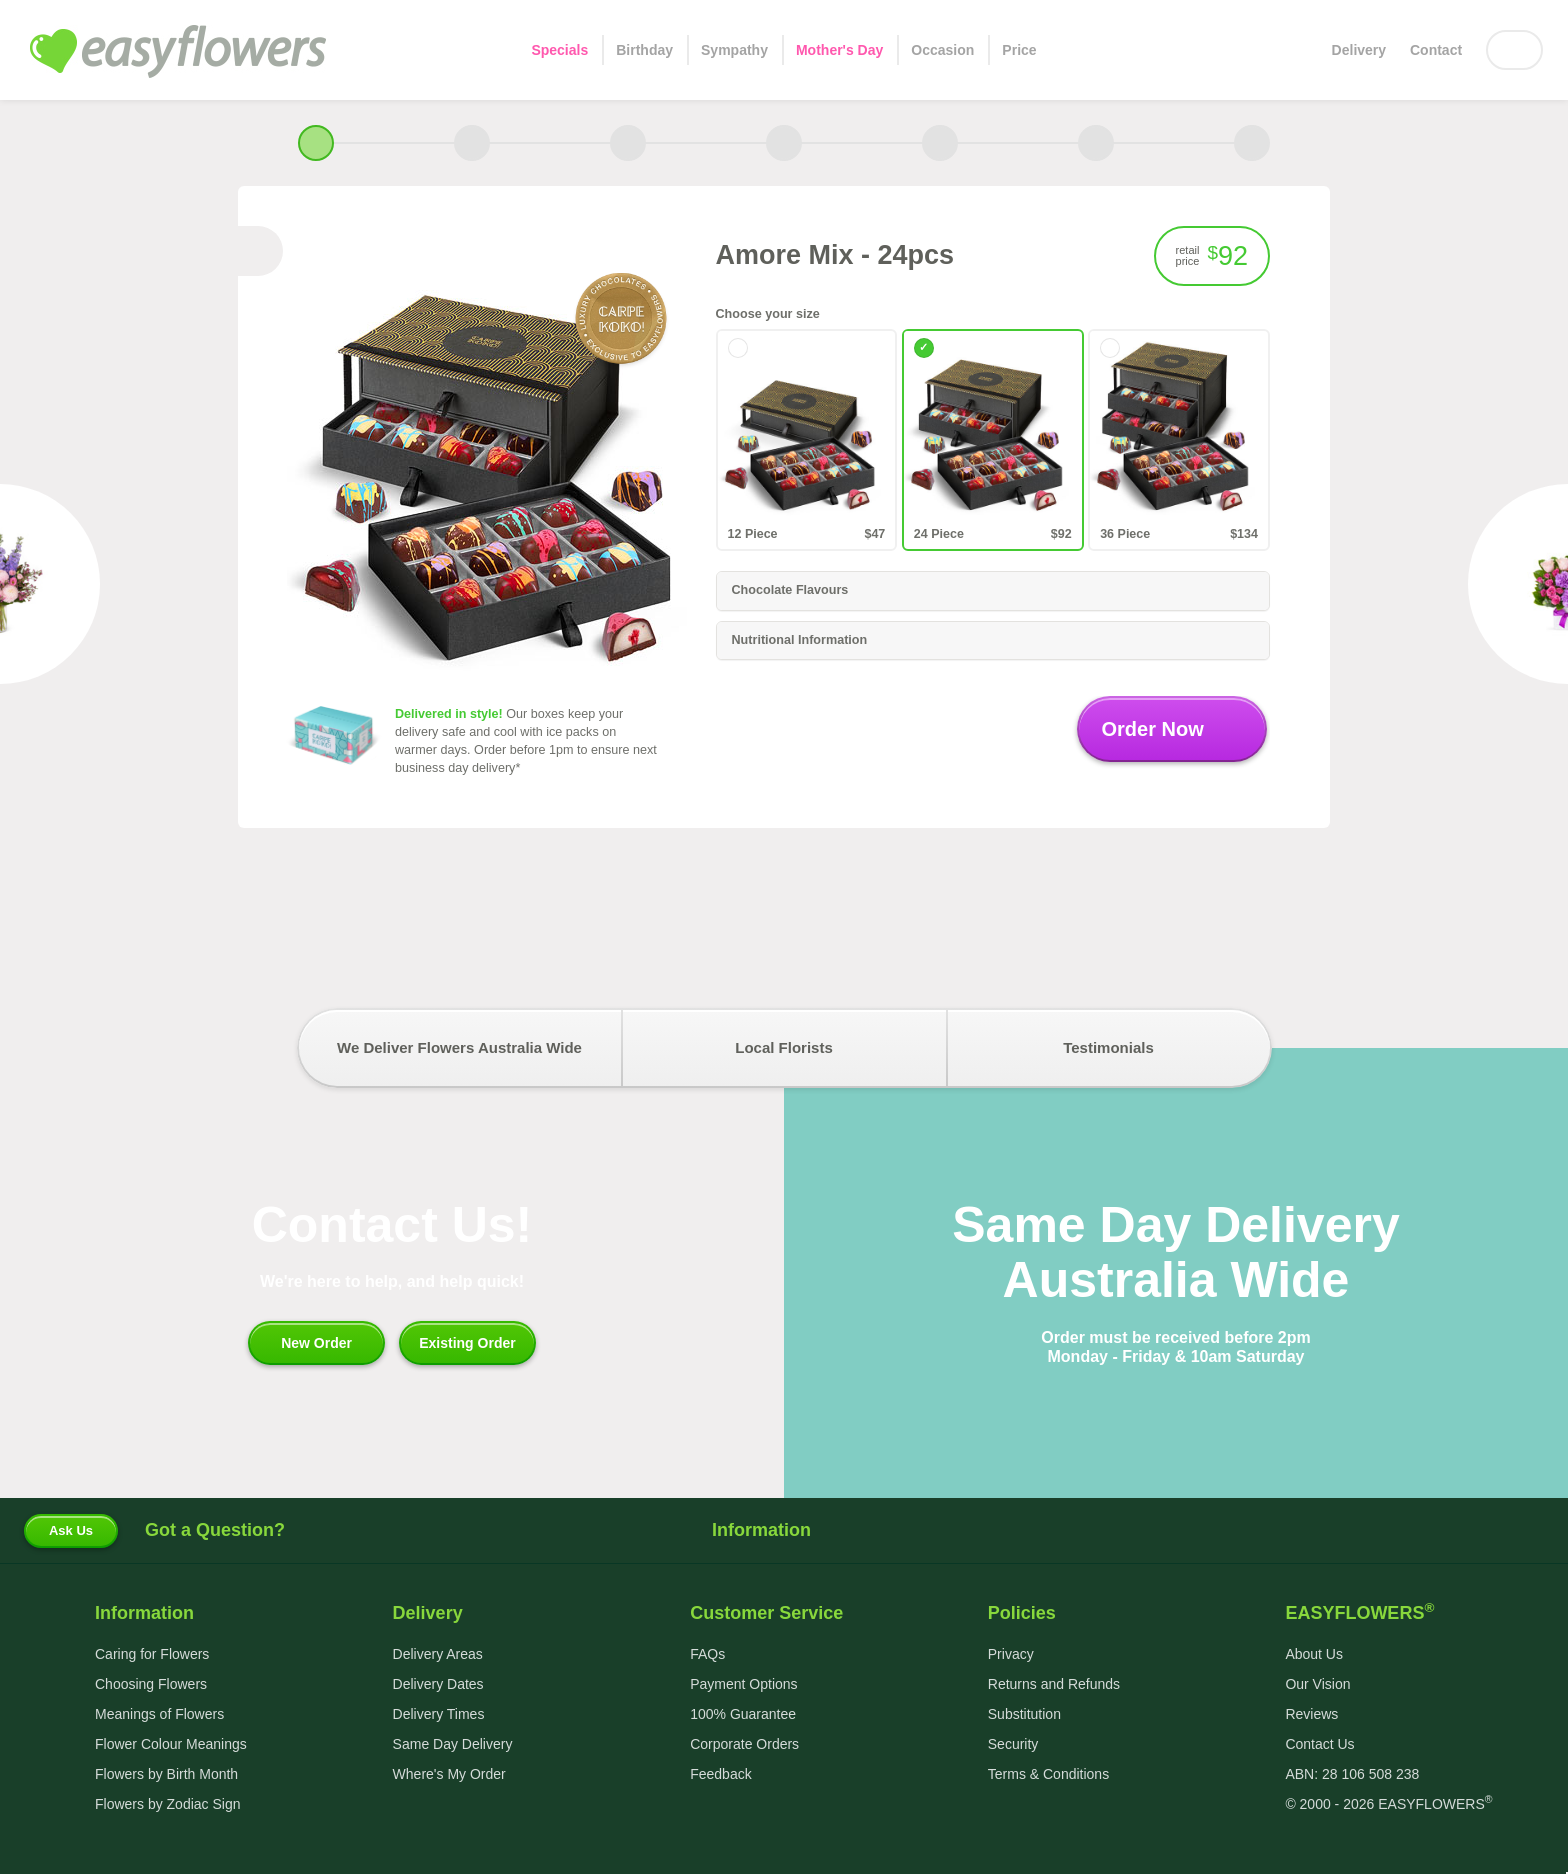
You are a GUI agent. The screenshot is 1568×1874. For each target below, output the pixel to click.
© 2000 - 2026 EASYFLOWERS (1388, 1804)
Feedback (720, 1774)
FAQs (707, 1654)
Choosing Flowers (151, 1684)
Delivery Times (439, 1714)
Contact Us (1319, 1744)
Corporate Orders (744, 1744)
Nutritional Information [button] (992, 641)
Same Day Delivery (453, 1744)
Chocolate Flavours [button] (992, 591)
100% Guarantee (743, 1714)
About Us (1314, 1654)
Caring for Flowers (152, 1654)
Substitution (1024, 1714)
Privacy (1011, 1654)
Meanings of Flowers (159, 1714)
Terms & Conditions (1048, 1774)
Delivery (1359, 50)
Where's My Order (449, 1774)
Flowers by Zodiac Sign (168, 1804)
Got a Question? (215, 1530)
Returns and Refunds (1054, 1684)
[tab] (993, 591)
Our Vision (1317, 1684)
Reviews (1311, 1714)
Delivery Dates (438, 1684)
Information (784, 1530)
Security (1013, 1744)
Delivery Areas (438, 1654)
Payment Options (743, 1684)
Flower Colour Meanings (171, 1744)
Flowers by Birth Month (166, 1774)
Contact (1436, 50)
